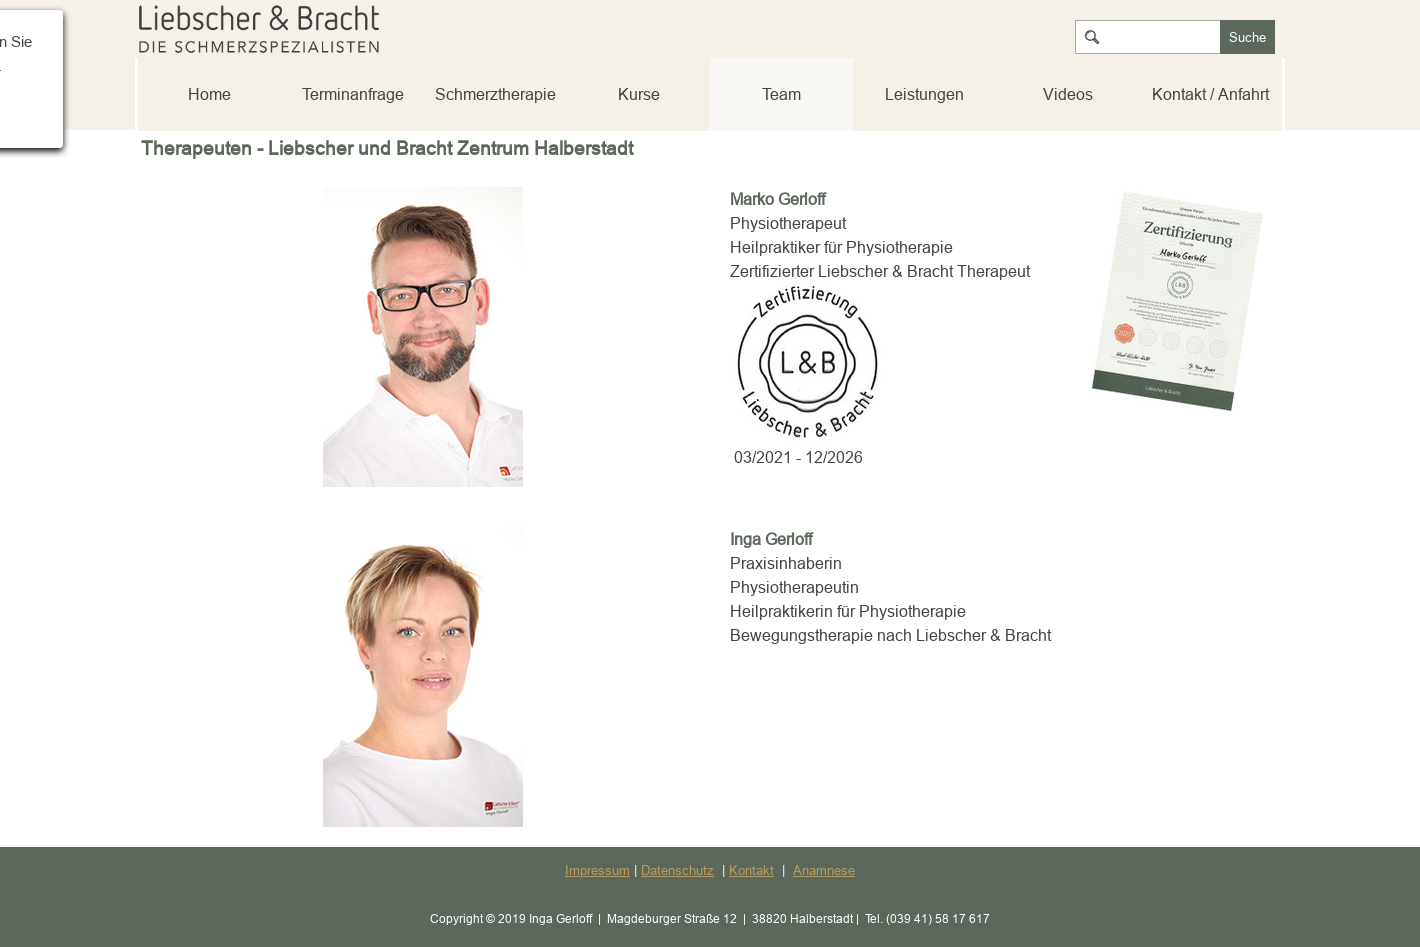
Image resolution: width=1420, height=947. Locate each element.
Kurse (639, 94)
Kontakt (751, 870)
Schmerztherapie (495, 94)
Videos (1068, 94)
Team (781, 94)
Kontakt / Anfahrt (1210, 94)
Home (209, 94)
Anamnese (824, 870)
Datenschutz (677, 870)
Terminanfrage (353, 94)
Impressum (597, 870)
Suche (1247, 37)
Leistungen (924, 94)
